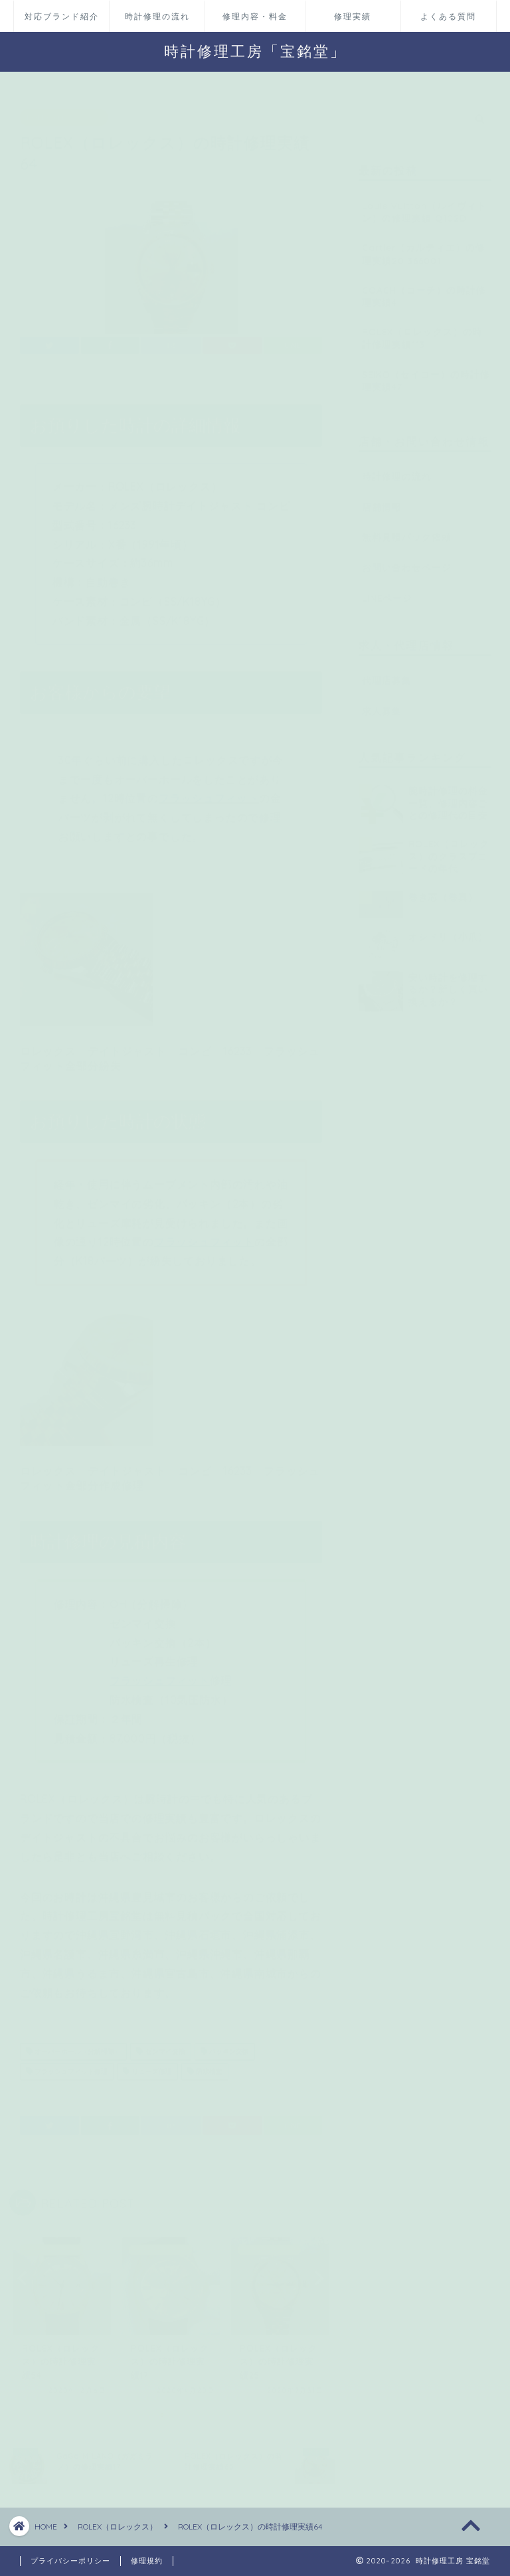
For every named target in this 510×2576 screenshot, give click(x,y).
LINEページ (387, 591)
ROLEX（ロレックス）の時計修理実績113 (422, 331)
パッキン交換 (225, 2045)
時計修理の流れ (157, 16)
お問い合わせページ (407, 560)
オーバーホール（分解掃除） (73, 2045)
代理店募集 (387, 673)
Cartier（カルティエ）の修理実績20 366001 (423, 248)
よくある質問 (448, 16)
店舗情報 (382, 500)
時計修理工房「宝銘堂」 (255, 51)
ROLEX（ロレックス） (64, 111)
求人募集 (382, 704)
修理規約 (147, 2560)
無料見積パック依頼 (407, 531)
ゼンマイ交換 (160, 2045)
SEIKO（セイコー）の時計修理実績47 (426, 374)
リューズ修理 (147, 2065)
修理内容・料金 (255, 16)
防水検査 (204, 2065)
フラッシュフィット (209, 791)
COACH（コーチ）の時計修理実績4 (424, 289)
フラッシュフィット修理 (67, 2065)
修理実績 (352, 16)
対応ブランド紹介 (62, 16)
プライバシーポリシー (70, 2560)
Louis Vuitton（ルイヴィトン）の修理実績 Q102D (424, 205)
